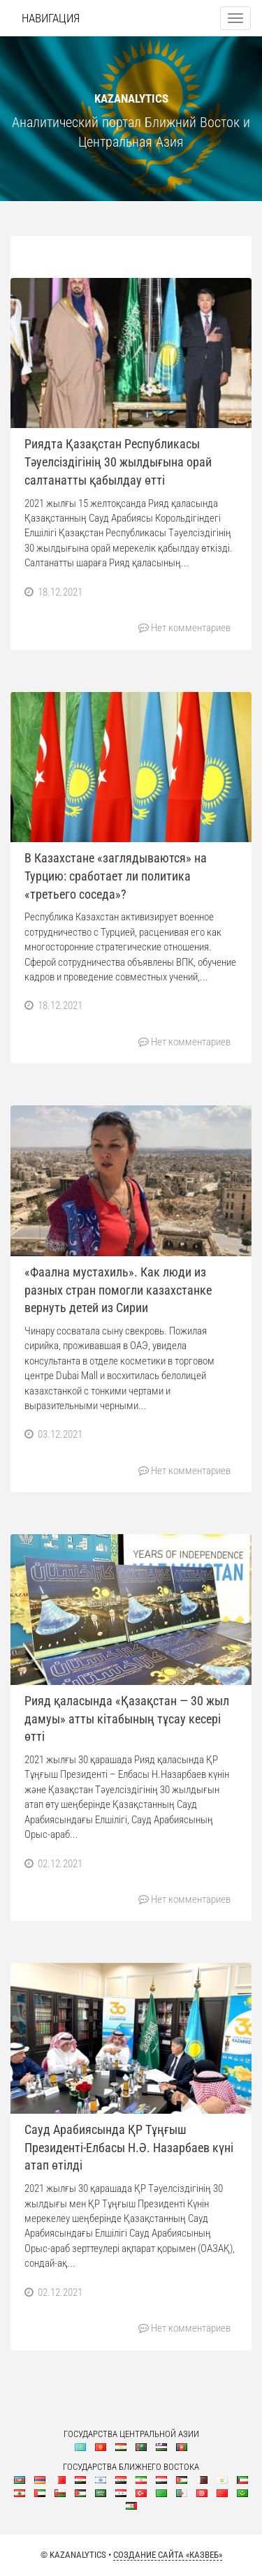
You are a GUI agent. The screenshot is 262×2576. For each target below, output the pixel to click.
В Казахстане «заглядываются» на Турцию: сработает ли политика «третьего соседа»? (115, 876)
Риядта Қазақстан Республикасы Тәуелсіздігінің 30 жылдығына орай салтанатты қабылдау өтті (118, 461)
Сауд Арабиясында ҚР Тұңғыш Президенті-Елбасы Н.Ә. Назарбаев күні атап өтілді (128, 2147)
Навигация (51, 18)
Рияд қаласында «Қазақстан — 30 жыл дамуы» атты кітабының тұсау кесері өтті (126, 1718)
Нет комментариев (191, 627)
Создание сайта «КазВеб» (167, 2554)
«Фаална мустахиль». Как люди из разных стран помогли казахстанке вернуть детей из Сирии (118, 1290)
